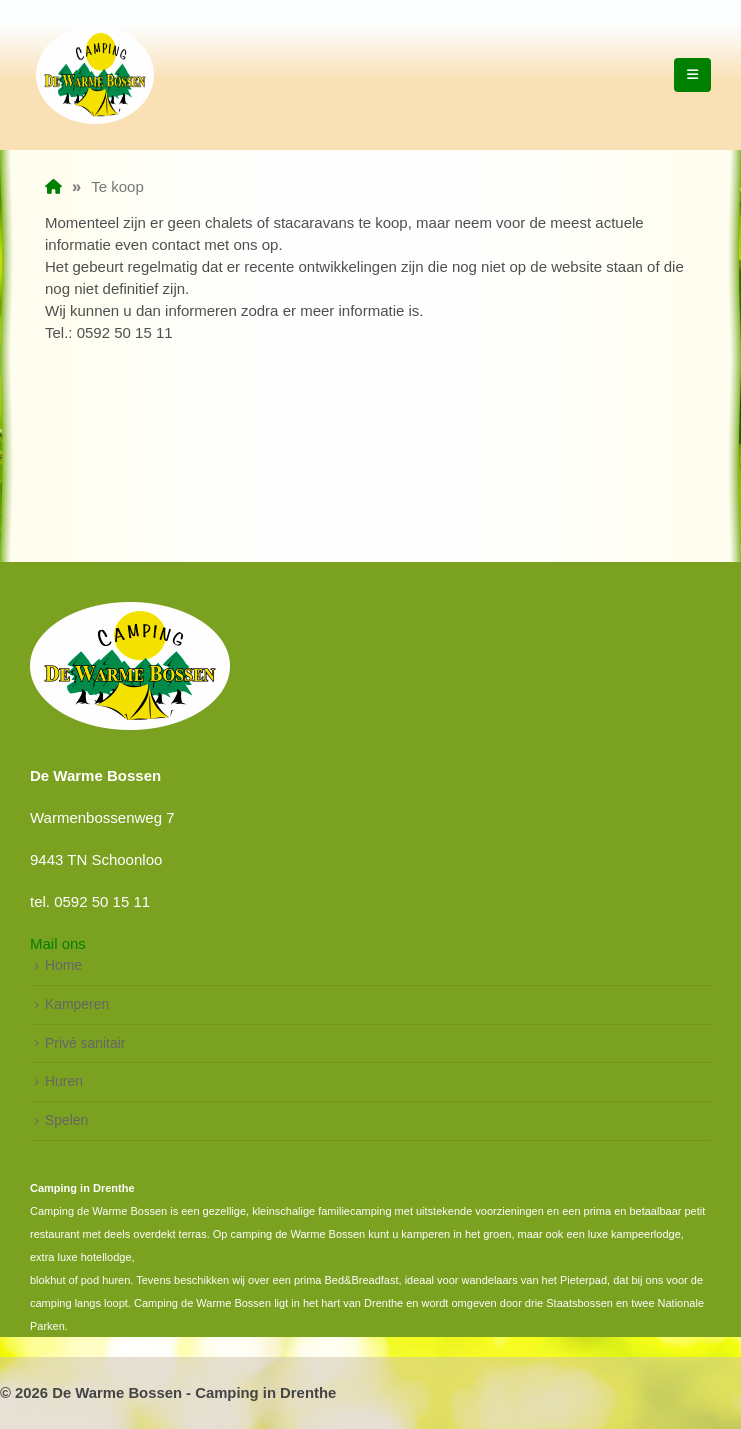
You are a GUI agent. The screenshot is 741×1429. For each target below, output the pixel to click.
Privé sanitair (85, 1043)
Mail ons (58, 943)
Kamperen (77, 1004)
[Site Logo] (95, 75)
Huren (64, 1081)
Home (63, 965)
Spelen (66, 1120)
